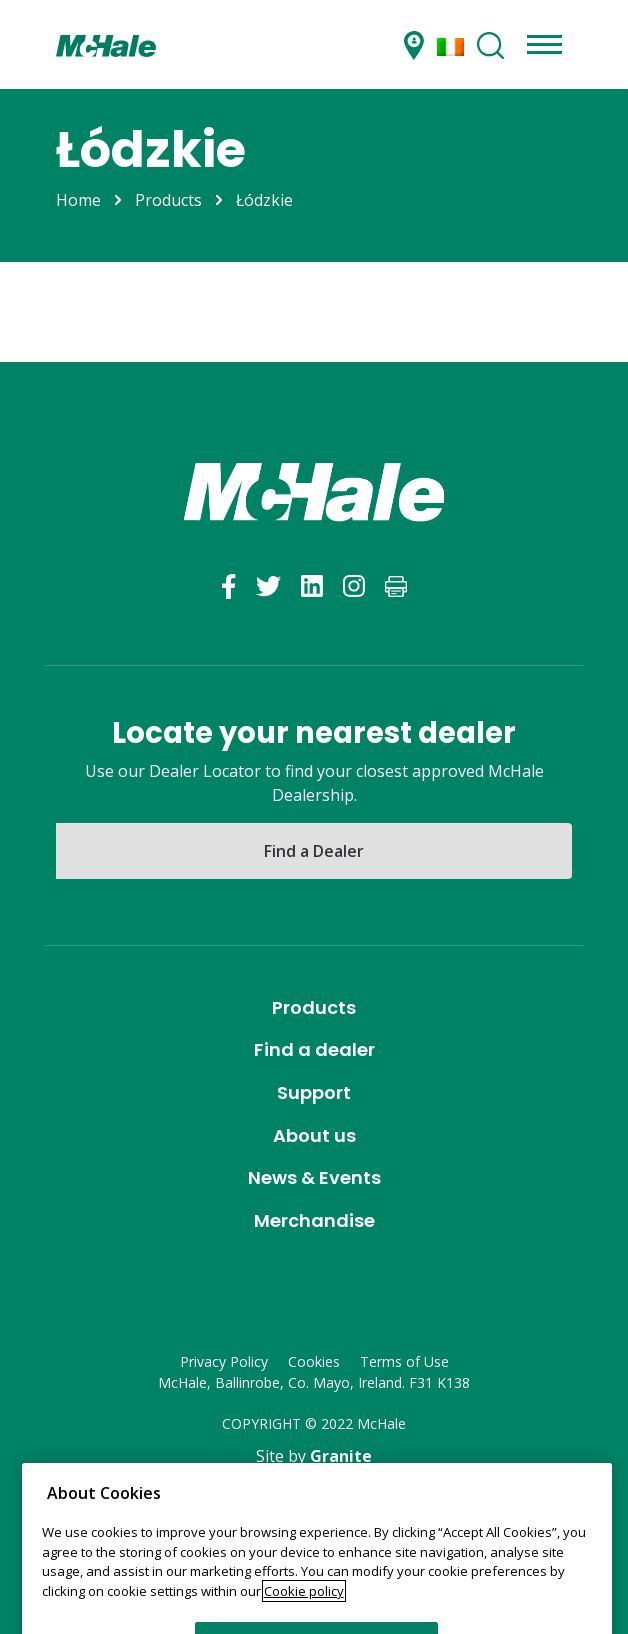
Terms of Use (404, 1361)
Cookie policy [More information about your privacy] (304, 1625)
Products (168, 200)
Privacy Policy (224, 1361)
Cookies (314, 1361)
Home (78, 200)
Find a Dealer (314, 851)
